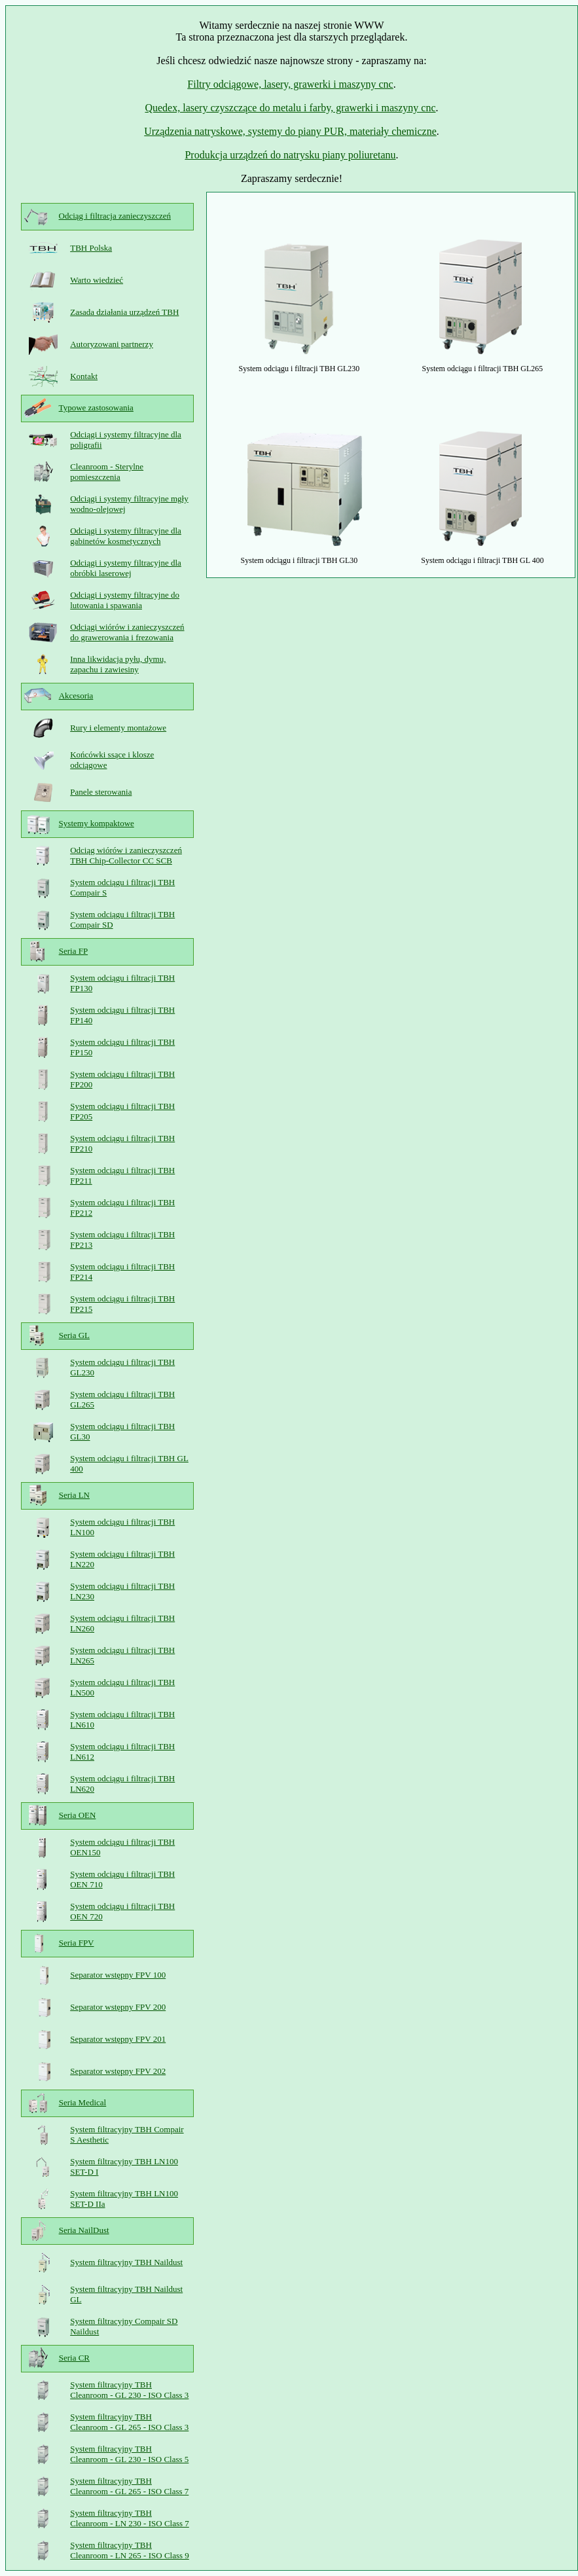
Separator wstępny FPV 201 (118, 2039)
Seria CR (74, 2358)
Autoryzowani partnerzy (111, 344)
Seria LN (74, 1495)
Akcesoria (76, 695)
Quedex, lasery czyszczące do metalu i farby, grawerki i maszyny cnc (290, 107)
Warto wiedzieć (96, 280)
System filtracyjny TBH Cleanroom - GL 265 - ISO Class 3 (129, 2422)
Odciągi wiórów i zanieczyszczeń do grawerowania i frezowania (127, 632)
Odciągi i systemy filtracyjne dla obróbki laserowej (125, 568)
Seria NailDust (84, 2230)
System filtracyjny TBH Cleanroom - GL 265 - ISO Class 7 (129, 2486)
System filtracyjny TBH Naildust (126, 2262)
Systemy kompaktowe (96, 823)
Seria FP (73, 951)
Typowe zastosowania (96, 407)
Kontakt (84, 376)
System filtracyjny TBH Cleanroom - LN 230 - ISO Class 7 (129, 2518)
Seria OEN (77, 1815)
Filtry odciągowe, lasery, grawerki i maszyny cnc (290, 84)
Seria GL (74, 1335)
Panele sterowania (101, 792)
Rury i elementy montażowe (118, 728)
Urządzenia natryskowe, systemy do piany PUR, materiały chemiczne (290, 131)
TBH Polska (91, 248)
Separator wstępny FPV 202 (118, 2071)
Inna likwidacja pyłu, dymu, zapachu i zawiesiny (118, 664)
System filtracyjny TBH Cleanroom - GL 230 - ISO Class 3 (129, 2390)
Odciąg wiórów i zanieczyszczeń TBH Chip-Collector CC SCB (126, 855)
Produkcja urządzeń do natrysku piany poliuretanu (290, 154)
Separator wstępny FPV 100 (118, 1975)
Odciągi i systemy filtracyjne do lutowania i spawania (124, 600)
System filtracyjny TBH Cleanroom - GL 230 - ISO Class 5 (129, 2454)
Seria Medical (83, 2102)
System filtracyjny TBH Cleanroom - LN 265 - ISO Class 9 (129, 2550)
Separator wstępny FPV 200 (118, 2007)
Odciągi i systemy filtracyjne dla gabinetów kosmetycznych (125, 536)
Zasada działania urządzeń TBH (124, 312)
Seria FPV (76, 1943)
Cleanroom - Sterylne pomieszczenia (106, 472)
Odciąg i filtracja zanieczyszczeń (115, 216)
